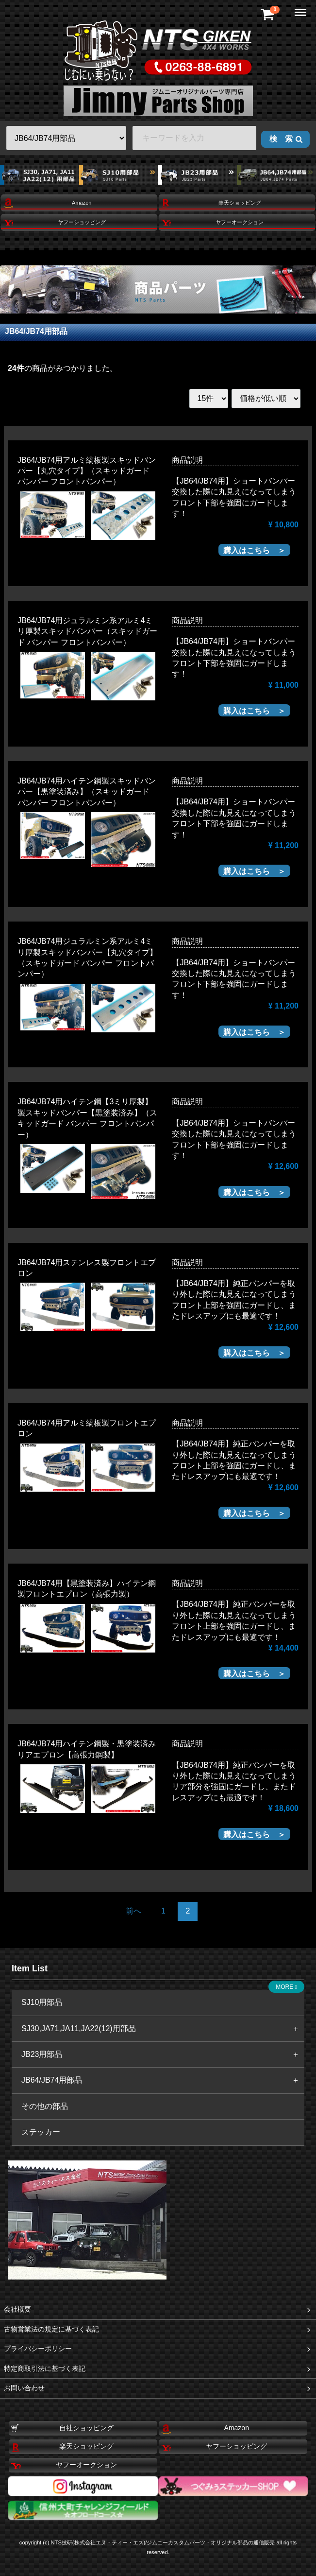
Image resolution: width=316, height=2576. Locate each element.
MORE (286, 1987)
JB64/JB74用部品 (36, 331)
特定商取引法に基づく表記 (158, 2369)
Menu (301, 8)
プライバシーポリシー (158, 2349)
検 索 (286, 139)
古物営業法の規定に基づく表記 (158, 2329)
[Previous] (133, 1911)
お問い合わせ (158, 2388)
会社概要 (158, 2309)
